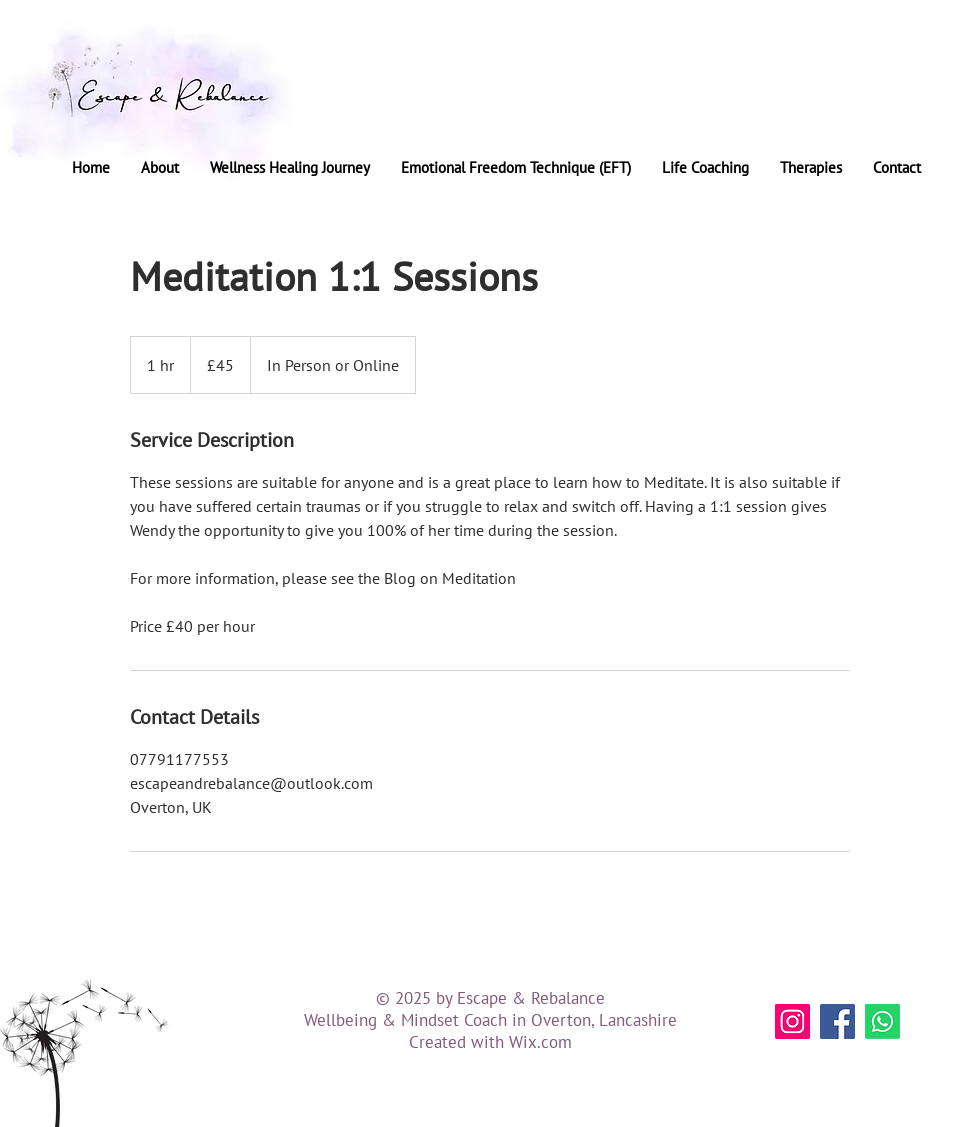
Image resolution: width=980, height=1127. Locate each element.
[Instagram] (792, 1021)
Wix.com (540, 1042)
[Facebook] (837, 1021)
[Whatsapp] (882, 1021)
